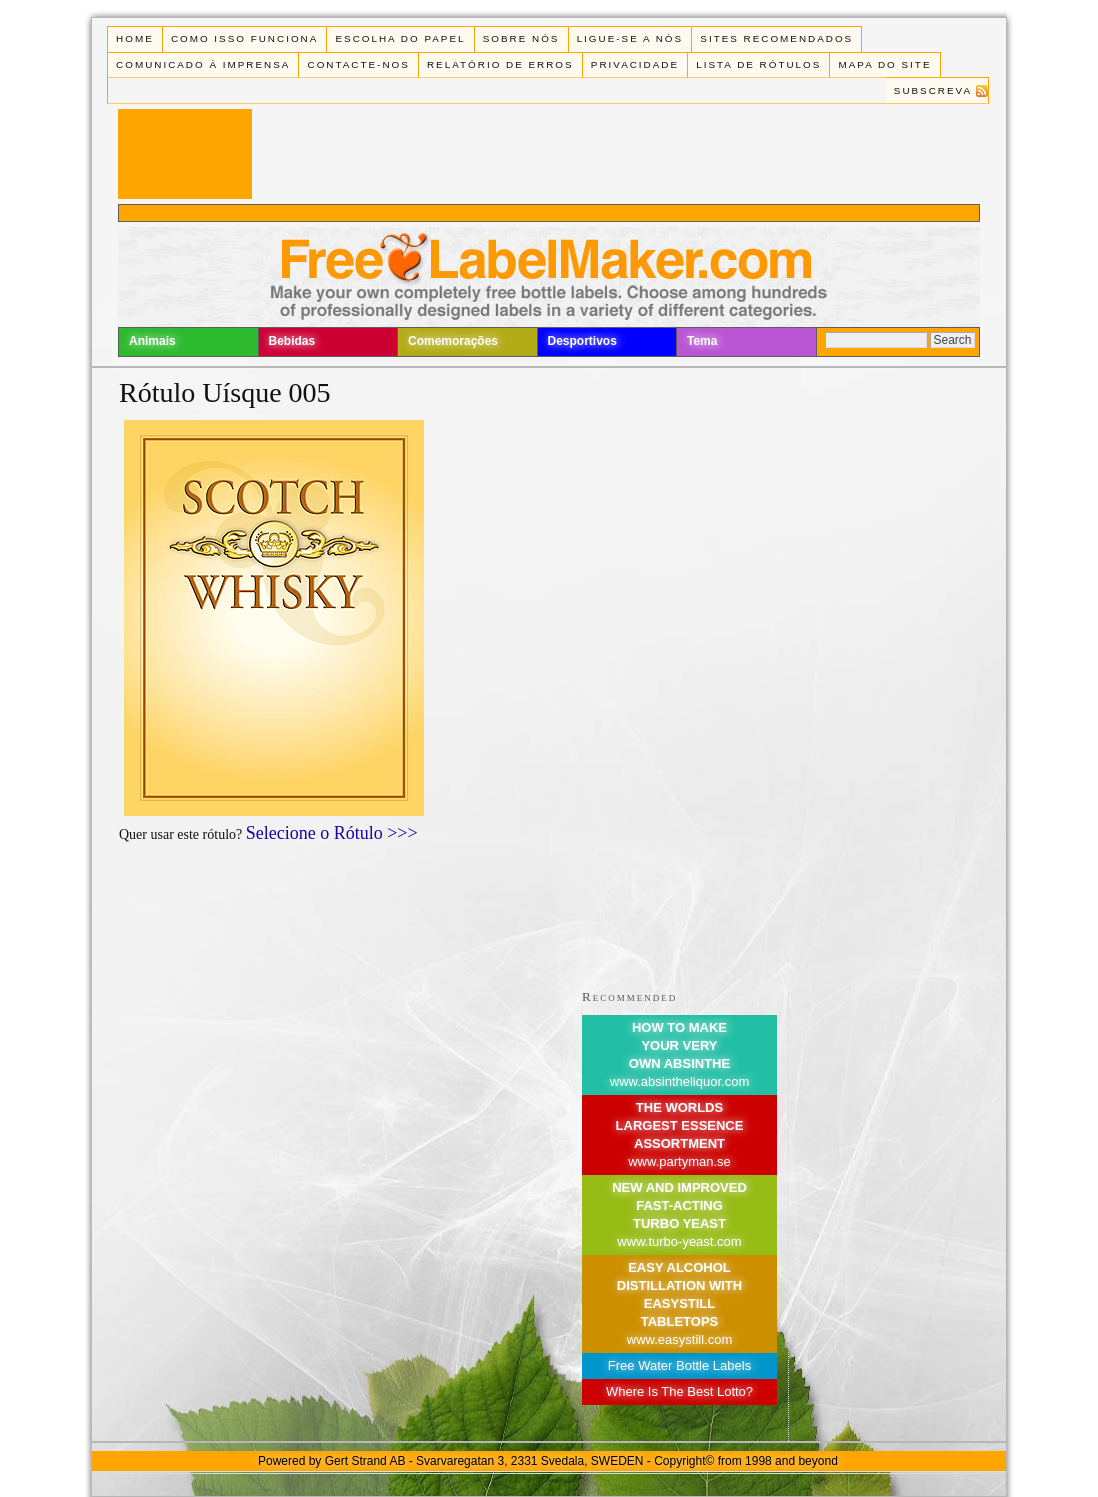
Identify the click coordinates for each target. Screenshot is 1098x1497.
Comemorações (453, 341)
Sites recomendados (776, 38)
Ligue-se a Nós (630, 38)
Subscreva (933, 90)
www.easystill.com (679, 1339)
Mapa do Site (885, 64)
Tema (702, 341)
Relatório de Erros (500, 64)
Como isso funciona (244, 38)
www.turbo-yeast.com (679, 1241)
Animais (152, 341)
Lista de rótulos (758, 64)
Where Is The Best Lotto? (679, 1391)
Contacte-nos (359, 64)
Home (135, 38)
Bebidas (292, 341)
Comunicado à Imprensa (203, 64)
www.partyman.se (679, 1161)
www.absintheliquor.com (679, 1081)
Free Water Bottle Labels (679, 1365)
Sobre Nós (521, 38)
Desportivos (582, 341)
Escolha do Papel (400, 38)
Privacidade (635, 64)
